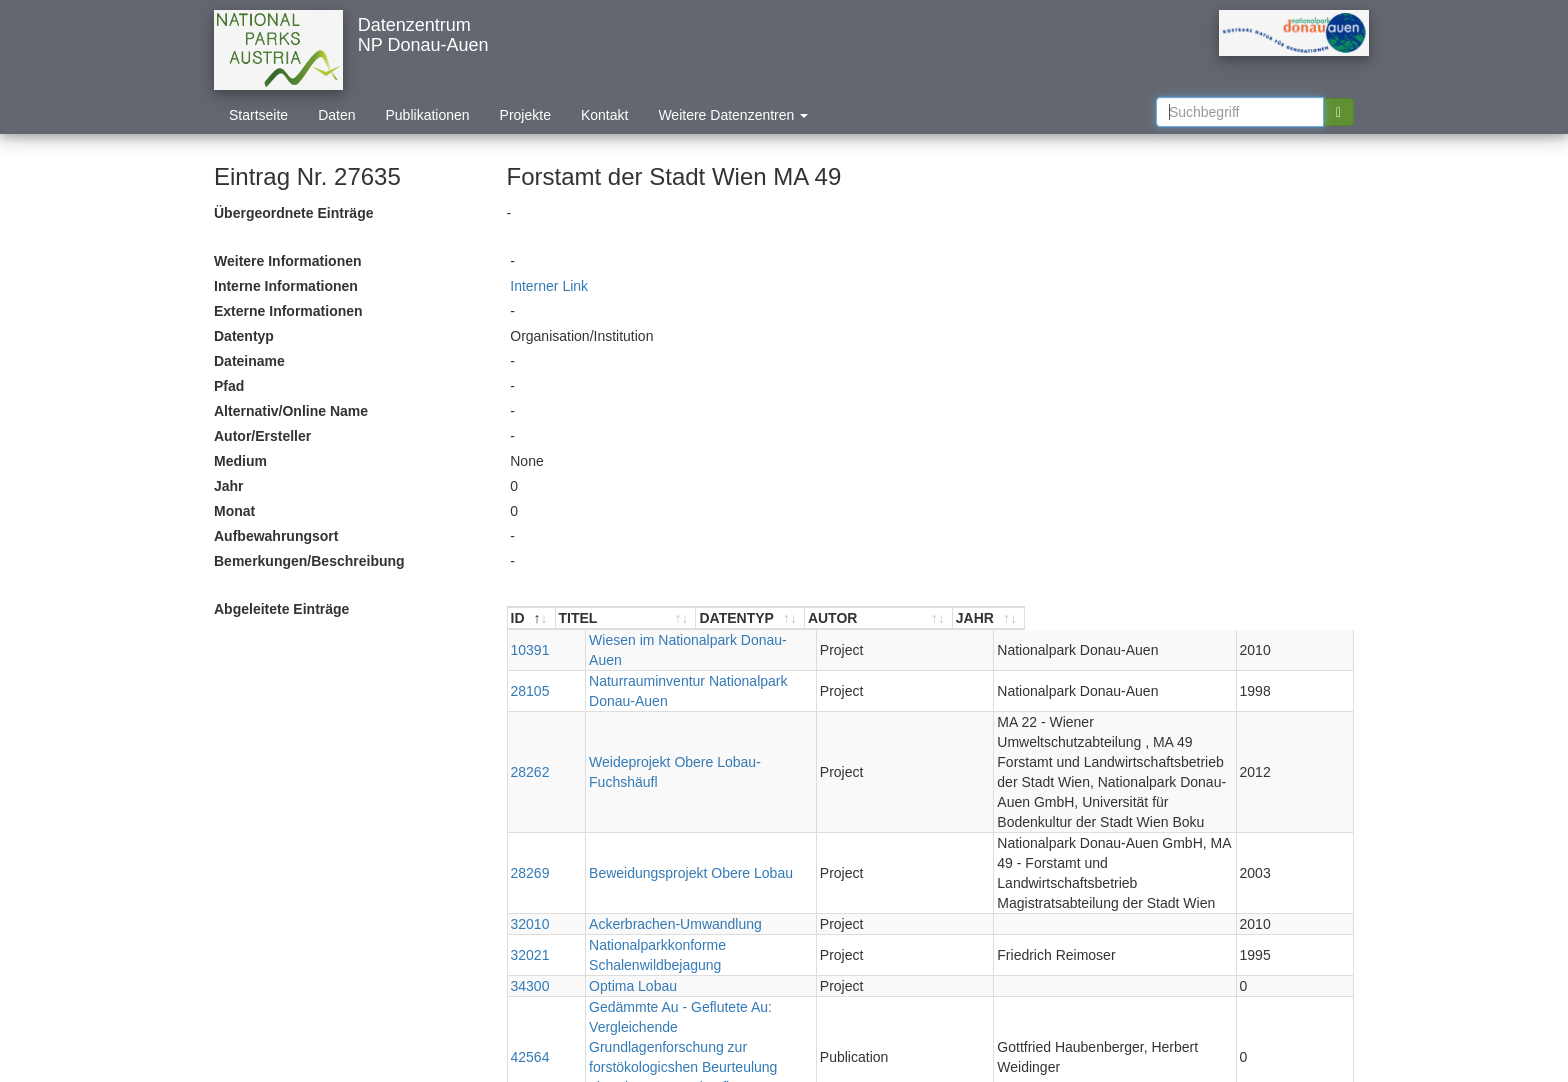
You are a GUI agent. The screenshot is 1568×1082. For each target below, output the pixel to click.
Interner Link (549, 286)
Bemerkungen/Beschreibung (309, 561)
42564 (530, 917)
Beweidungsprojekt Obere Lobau (661, 783)
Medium (240, 461)
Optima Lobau (603, 866)
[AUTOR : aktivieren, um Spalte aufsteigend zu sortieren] (1119, 618)
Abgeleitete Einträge (281, 609)
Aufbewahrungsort (276, 536)
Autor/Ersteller (262, 436)
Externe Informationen (288, 311)
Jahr (229, 486)
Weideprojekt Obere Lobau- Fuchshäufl (681, 712)
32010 (530, 824)
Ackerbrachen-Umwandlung (645, 824)
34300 (530, 866)
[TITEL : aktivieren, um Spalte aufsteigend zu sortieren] (703, 618)
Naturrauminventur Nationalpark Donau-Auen (699, 661)
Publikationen (428, 115)
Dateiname (249, 361)
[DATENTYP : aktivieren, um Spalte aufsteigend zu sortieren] (903, 618)
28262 (530, 712)
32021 (530, 845)
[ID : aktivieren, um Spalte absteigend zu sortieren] (532, 618)
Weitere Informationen (288, 261)
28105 (530, 661)
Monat (234, 511)
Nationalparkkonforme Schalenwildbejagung (695, 845)
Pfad (229, 386)
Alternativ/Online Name (291, 411)
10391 (530, 640)
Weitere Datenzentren (733, 115)
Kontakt (604, 115)
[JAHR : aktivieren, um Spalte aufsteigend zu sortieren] (1317, 618)
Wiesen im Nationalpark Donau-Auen (674, 640)
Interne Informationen (286, 286)
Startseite (258, 115)
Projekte (525, 115)
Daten (336, 115)
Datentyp (244, 336)
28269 (530, 783)
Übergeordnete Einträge (293, 213)
